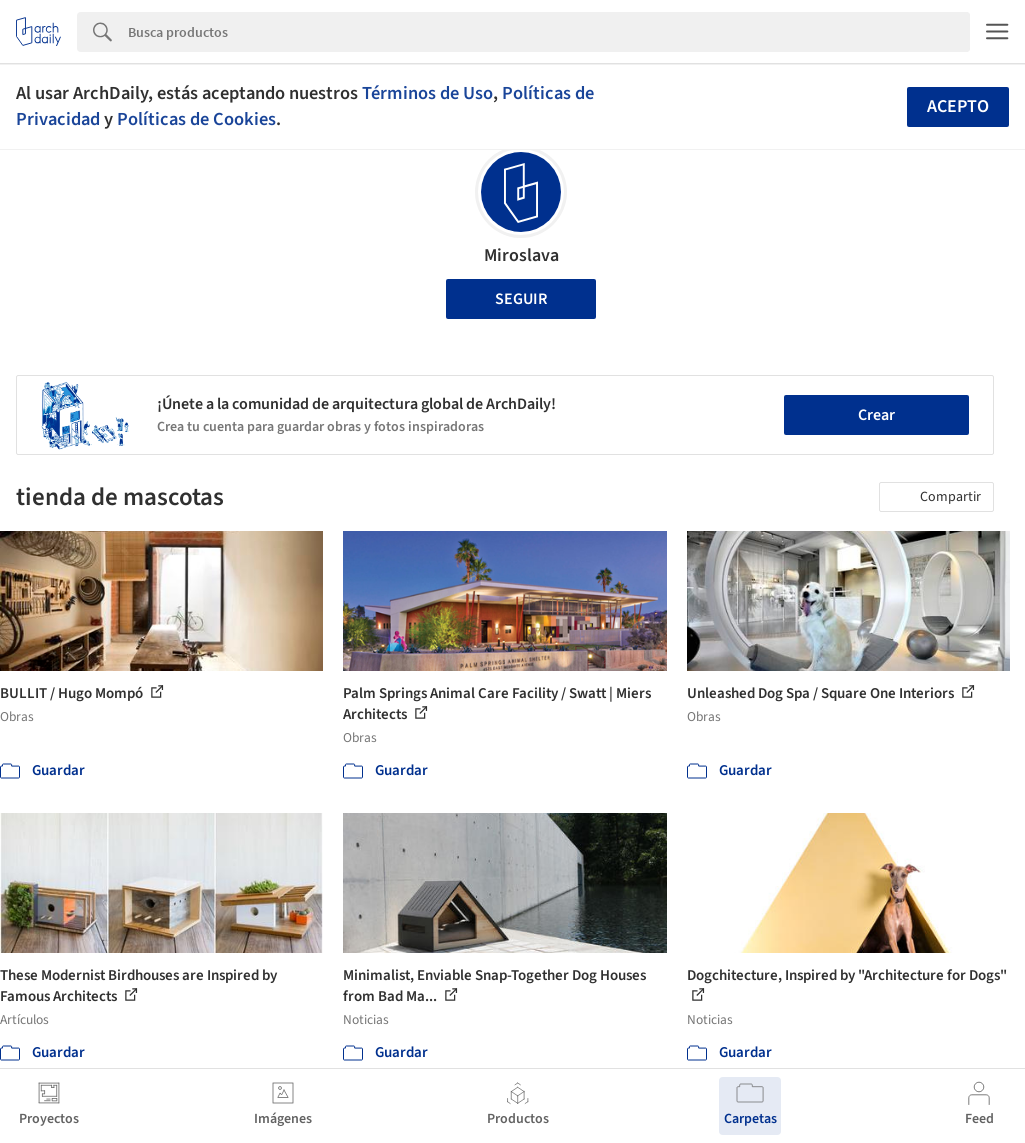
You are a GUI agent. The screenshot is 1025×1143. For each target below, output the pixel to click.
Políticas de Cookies (196, 119)
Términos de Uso (427, 93)
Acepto (958, 106)
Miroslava (521, 255)
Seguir (521, 299)
